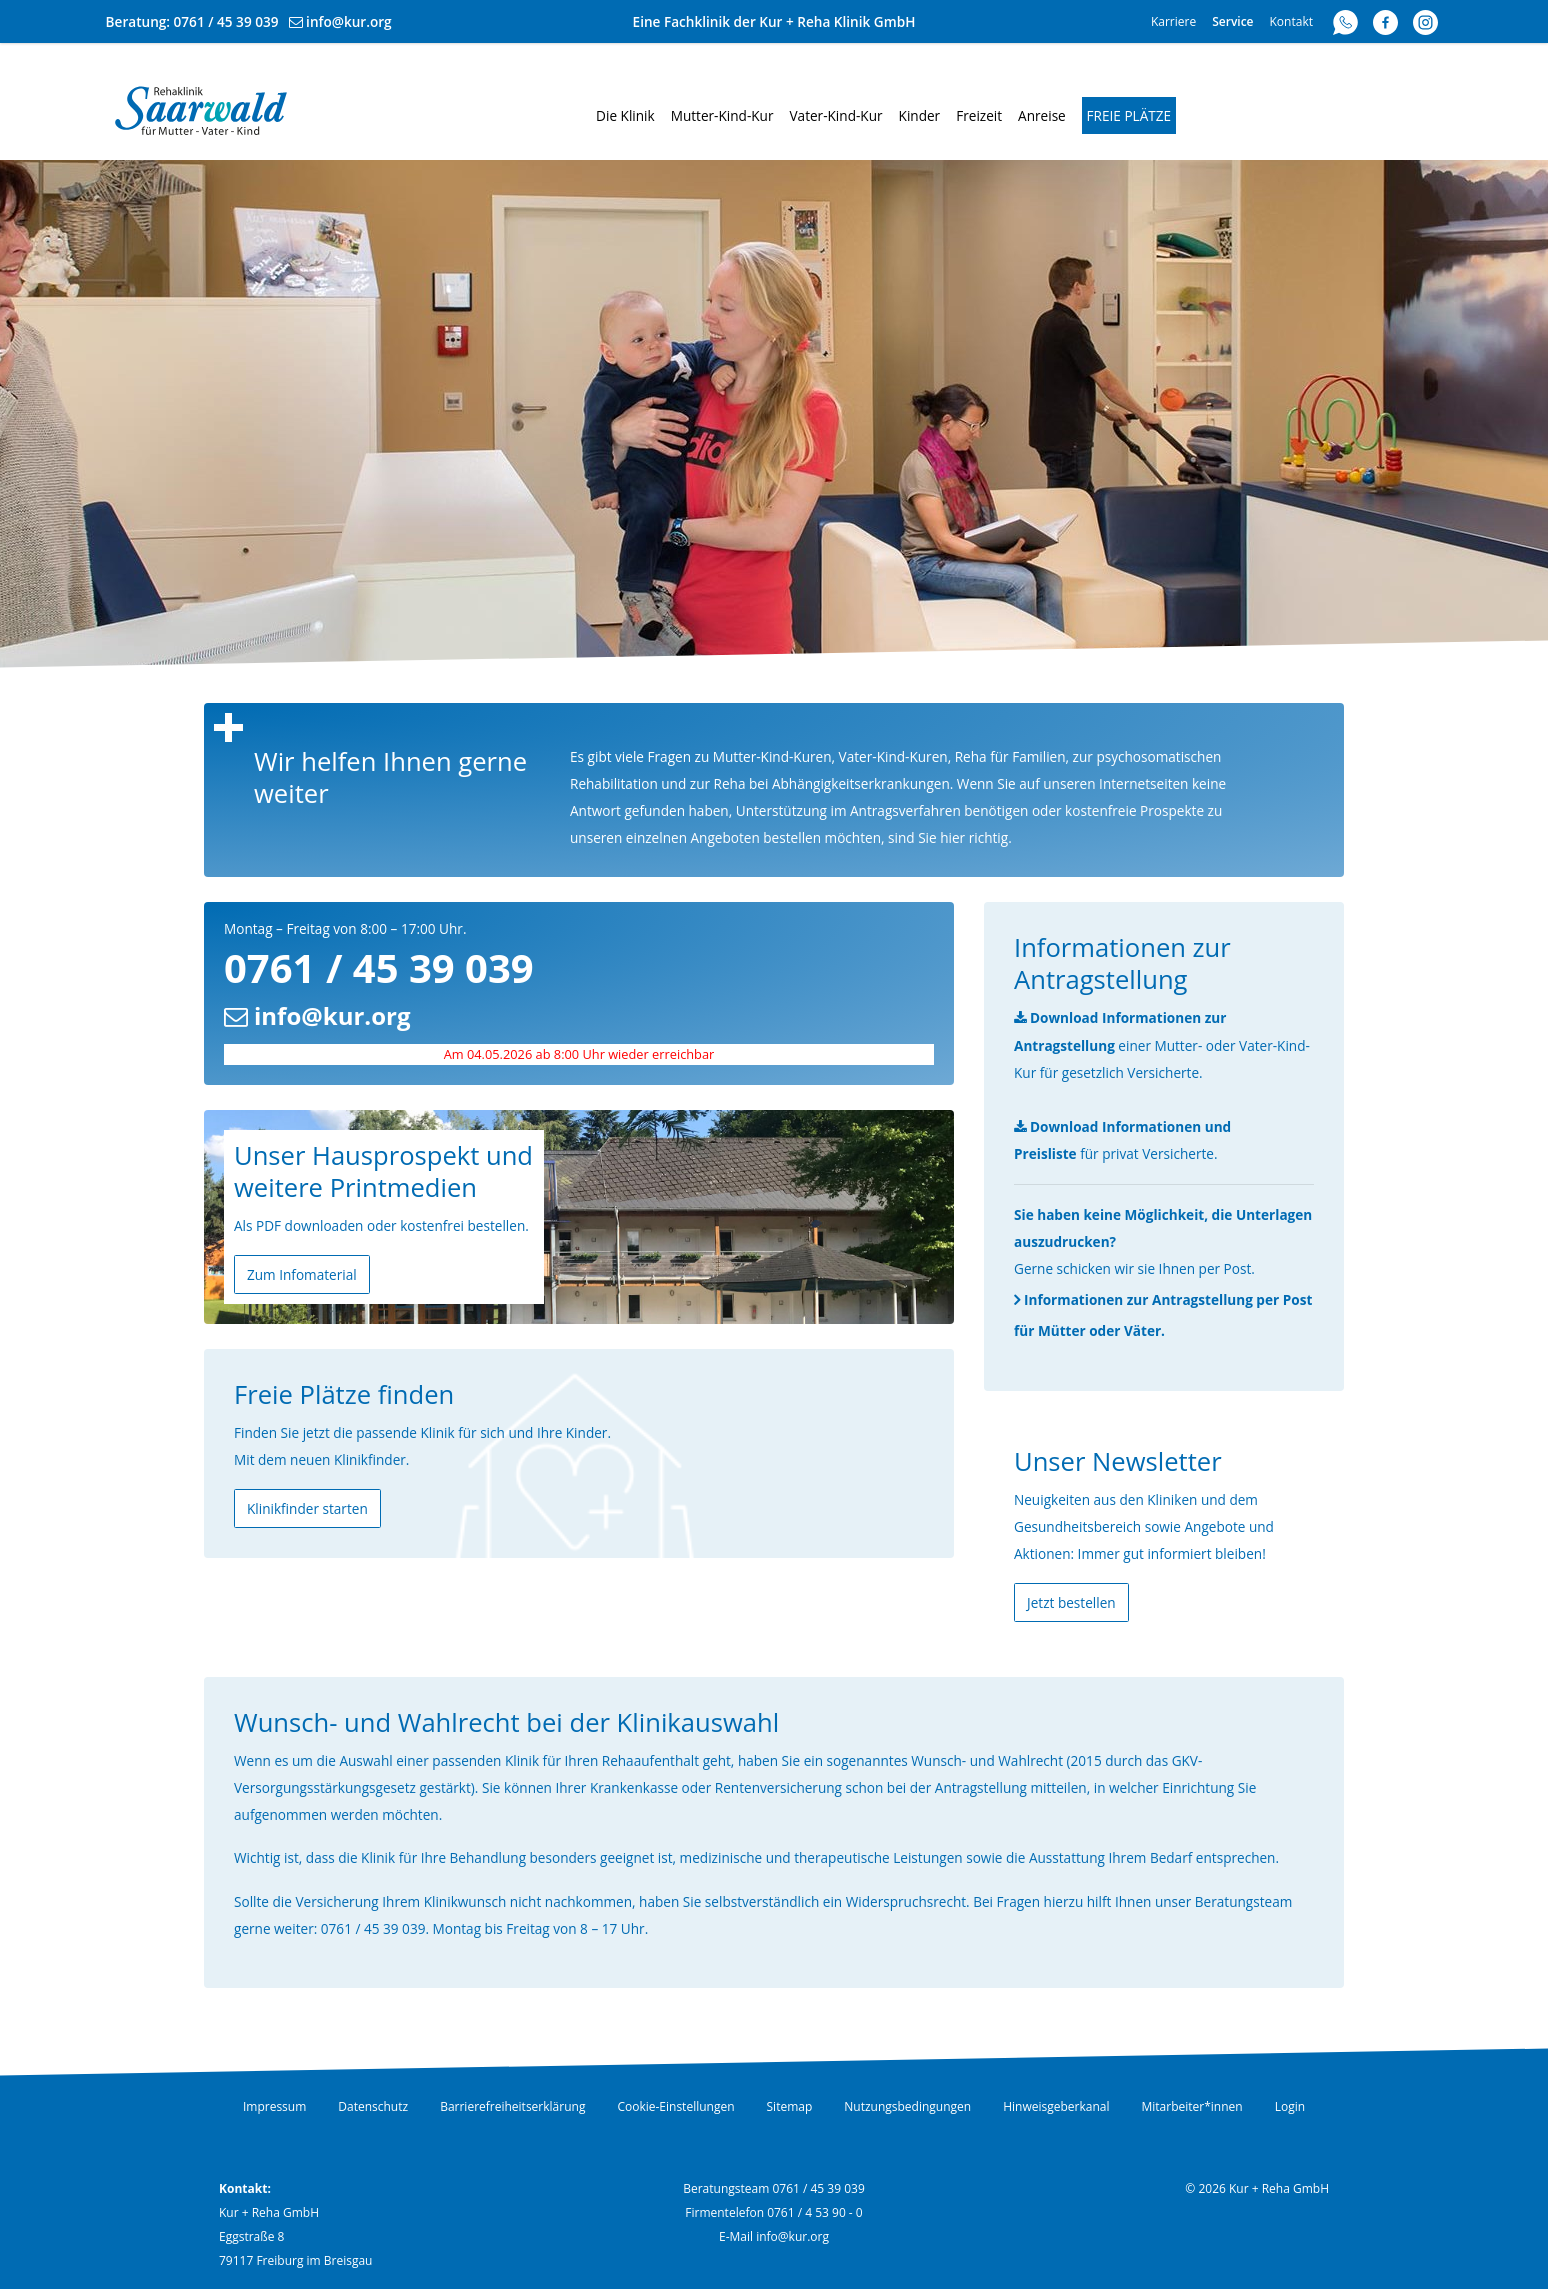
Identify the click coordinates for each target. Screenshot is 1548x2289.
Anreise (1042, 115)
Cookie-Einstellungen (675, 2106)
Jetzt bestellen (1071, 1602)
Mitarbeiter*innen (1192, 2106)
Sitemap (790, 2106)
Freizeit (979, 115)
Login (1290, 2106)
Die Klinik (625, 115)
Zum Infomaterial (302, 1274)
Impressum (274, 2106)
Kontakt (1291, 21)
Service (1232, 21)
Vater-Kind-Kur (835, 115)
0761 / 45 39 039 (226, 21)
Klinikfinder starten (307, 1508)
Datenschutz (373, 2106)
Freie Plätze (1129, 115)
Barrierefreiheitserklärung (512, 2106)
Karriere (1173, 21)
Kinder (920, 115)
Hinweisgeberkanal (1056, 2106)
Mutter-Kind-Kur (722, 115)
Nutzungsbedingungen (907, 2106)
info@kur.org (349, 21)
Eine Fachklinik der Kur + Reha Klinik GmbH (774, 21)
